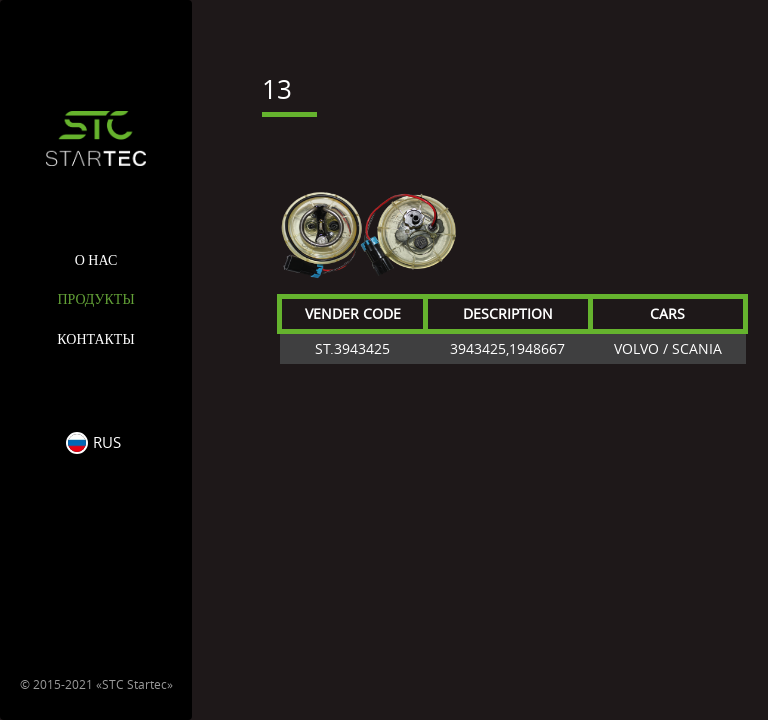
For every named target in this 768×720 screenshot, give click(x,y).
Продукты (95, 299)
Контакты (95, 339)
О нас (96, 260)
